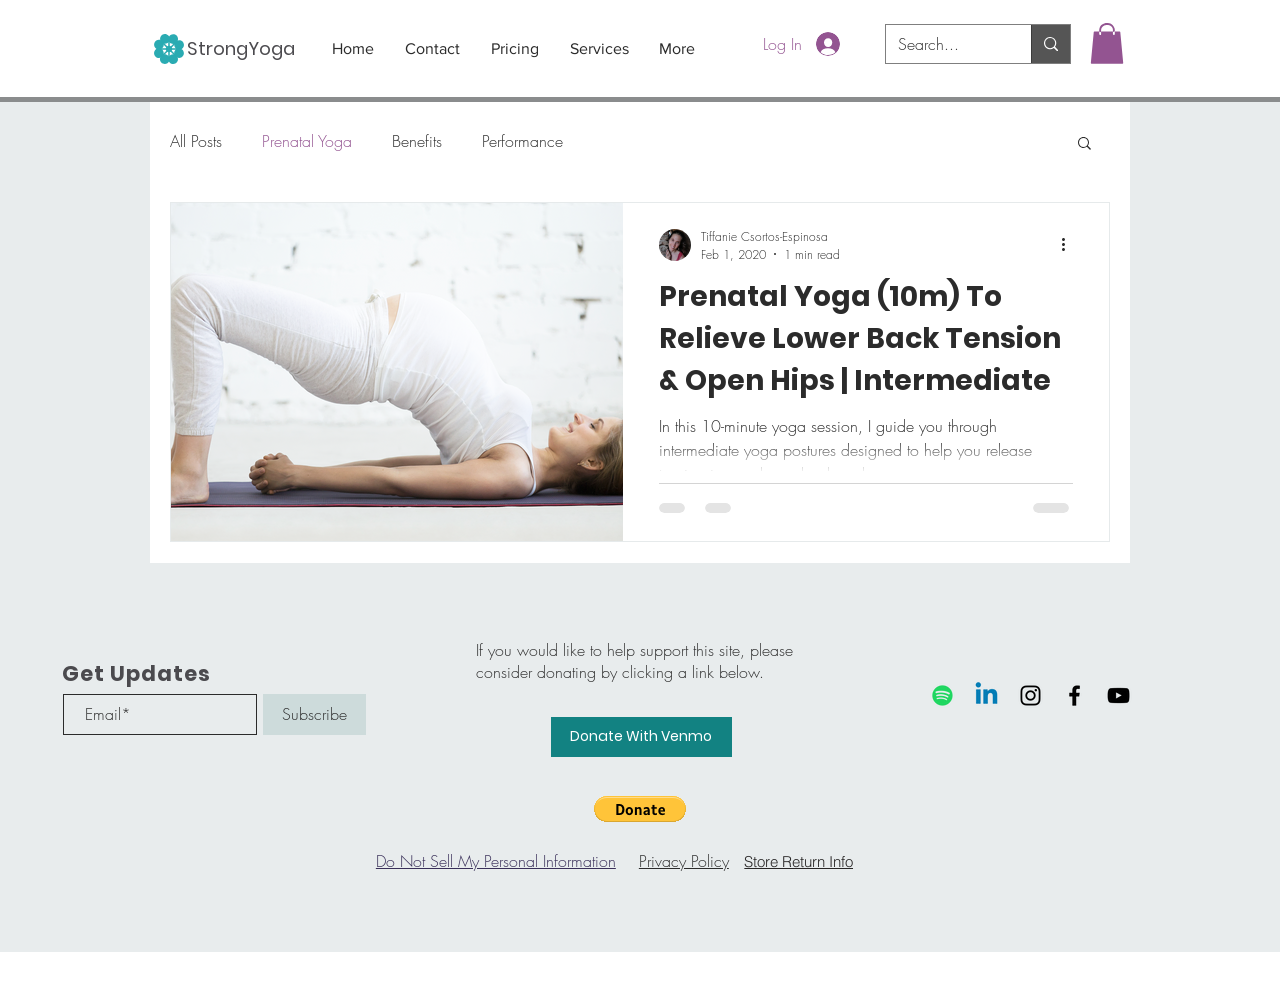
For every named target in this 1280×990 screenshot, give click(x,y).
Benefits (417, 141)
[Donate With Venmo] (641, 737)
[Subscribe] (314, 714)
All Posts (196, 141)
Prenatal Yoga (307, 141)
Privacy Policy (684, 861)
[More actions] (1070, 245)
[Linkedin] (986, 695)
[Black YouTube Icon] (1118, 695)
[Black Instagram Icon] (1030, 695)
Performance (522, 141)
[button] (1107, 43)
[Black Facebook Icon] (1074, 695)
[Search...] (943, 44)
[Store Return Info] (799, 861)
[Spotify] (942, 695)
